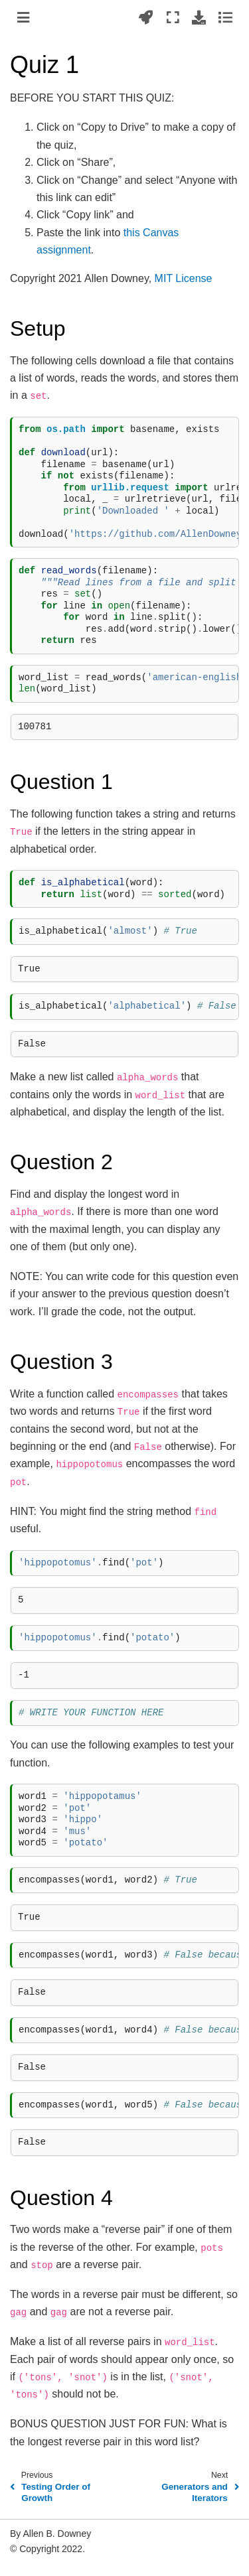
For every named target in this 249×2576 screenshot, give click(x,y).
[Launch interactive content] (145, 17)
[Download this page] (199, 17)
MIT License (183, 278)
